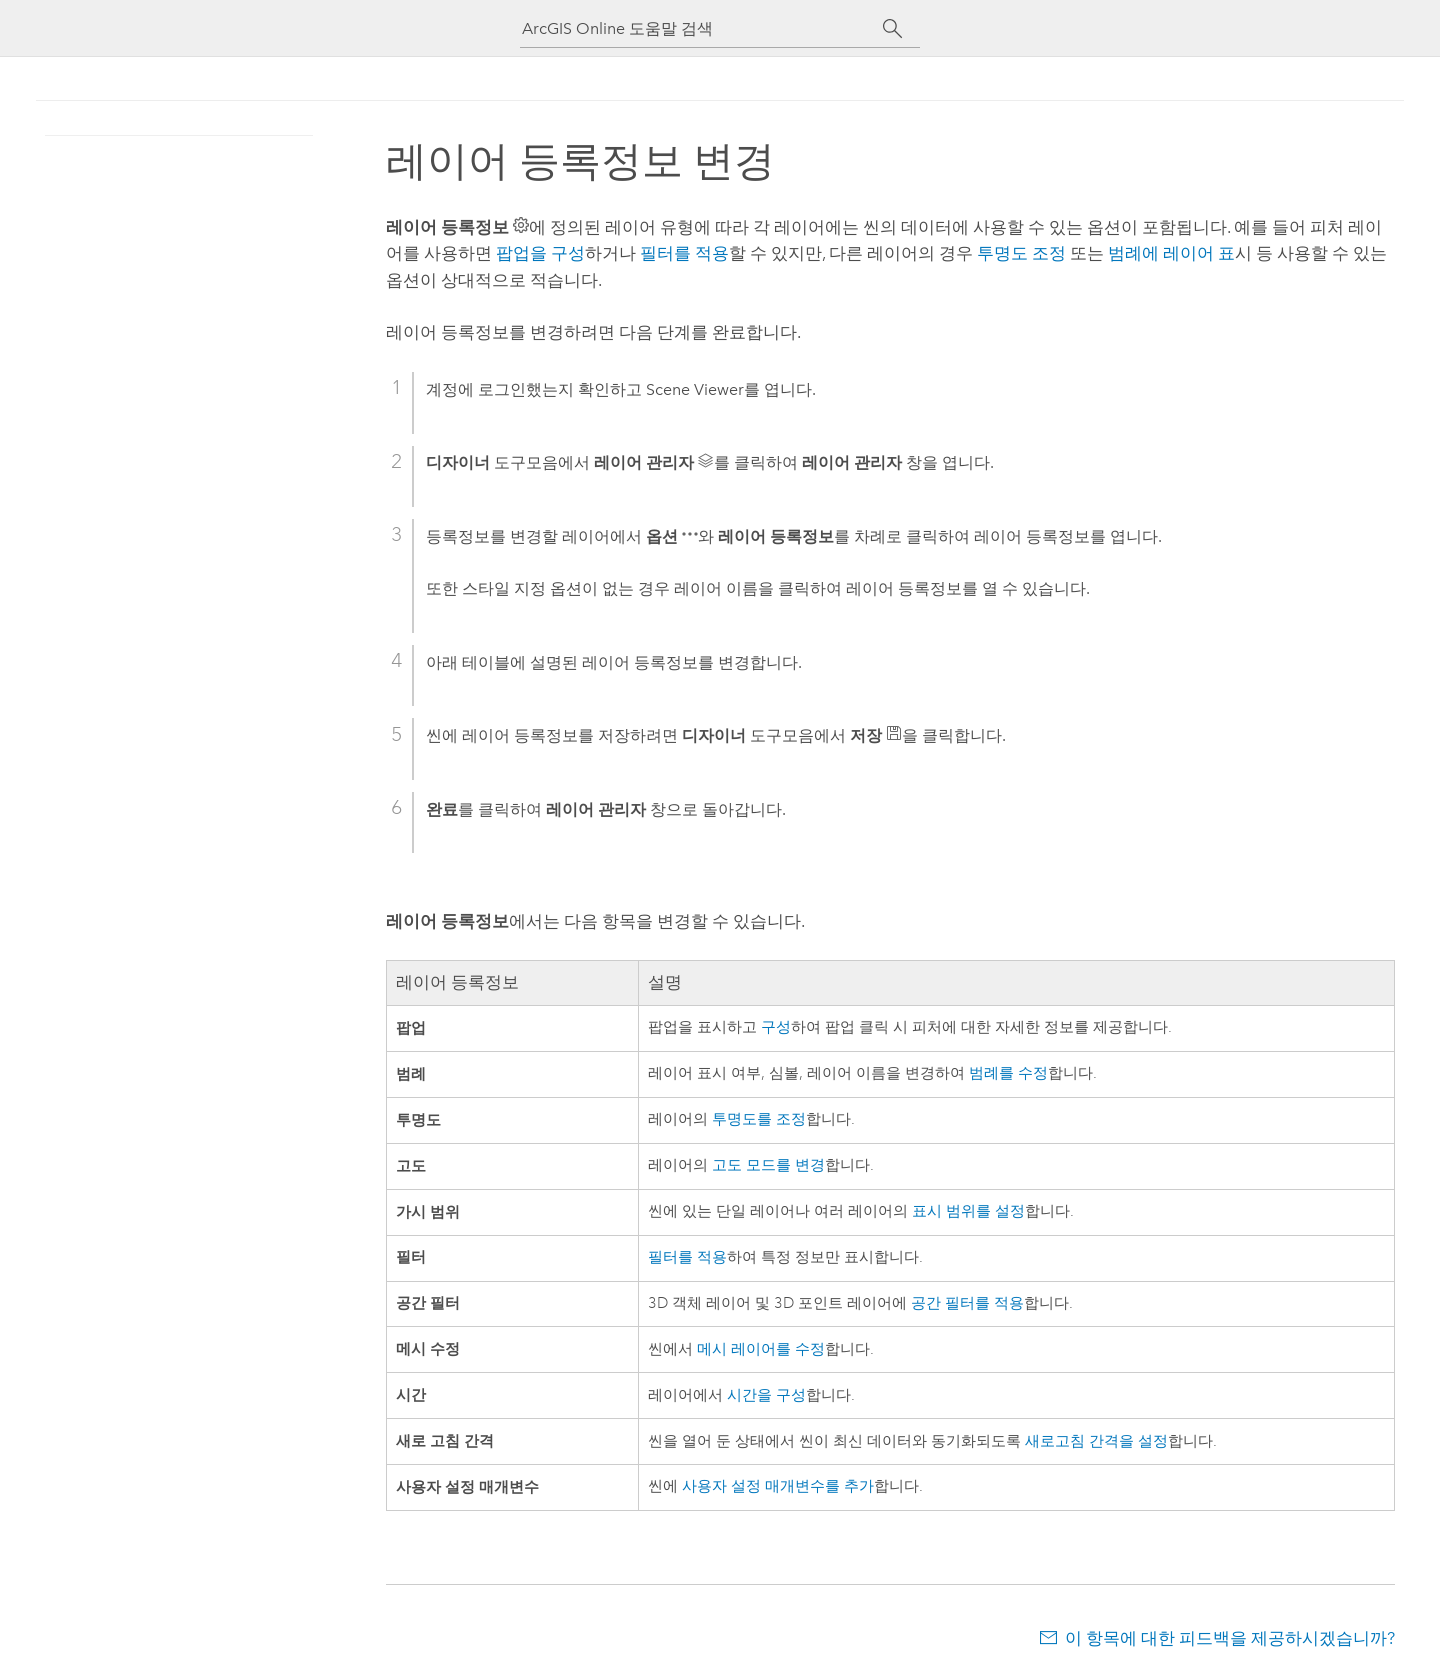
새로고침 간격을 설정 (1096, 1441)
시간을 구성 (766, 1395)
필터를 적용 (684, 253)
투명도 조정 (1021, 253)
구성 (776, 1027)
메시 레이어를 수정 (761, 1349)
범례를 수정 (1008, 1073)
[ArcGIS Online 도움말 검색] (702, 28)
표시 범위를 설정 (968, 1211)
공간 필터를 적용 (967, 1303)
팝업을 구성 (540, 253)
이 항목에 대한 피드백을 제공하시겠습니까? (1230, 1638)
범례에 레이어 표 (1171, 253)
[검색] (892, 29)
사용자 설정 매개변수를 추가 (778, 1486)
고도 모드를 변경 (768, 1165)
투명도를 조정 (759, 1119)
